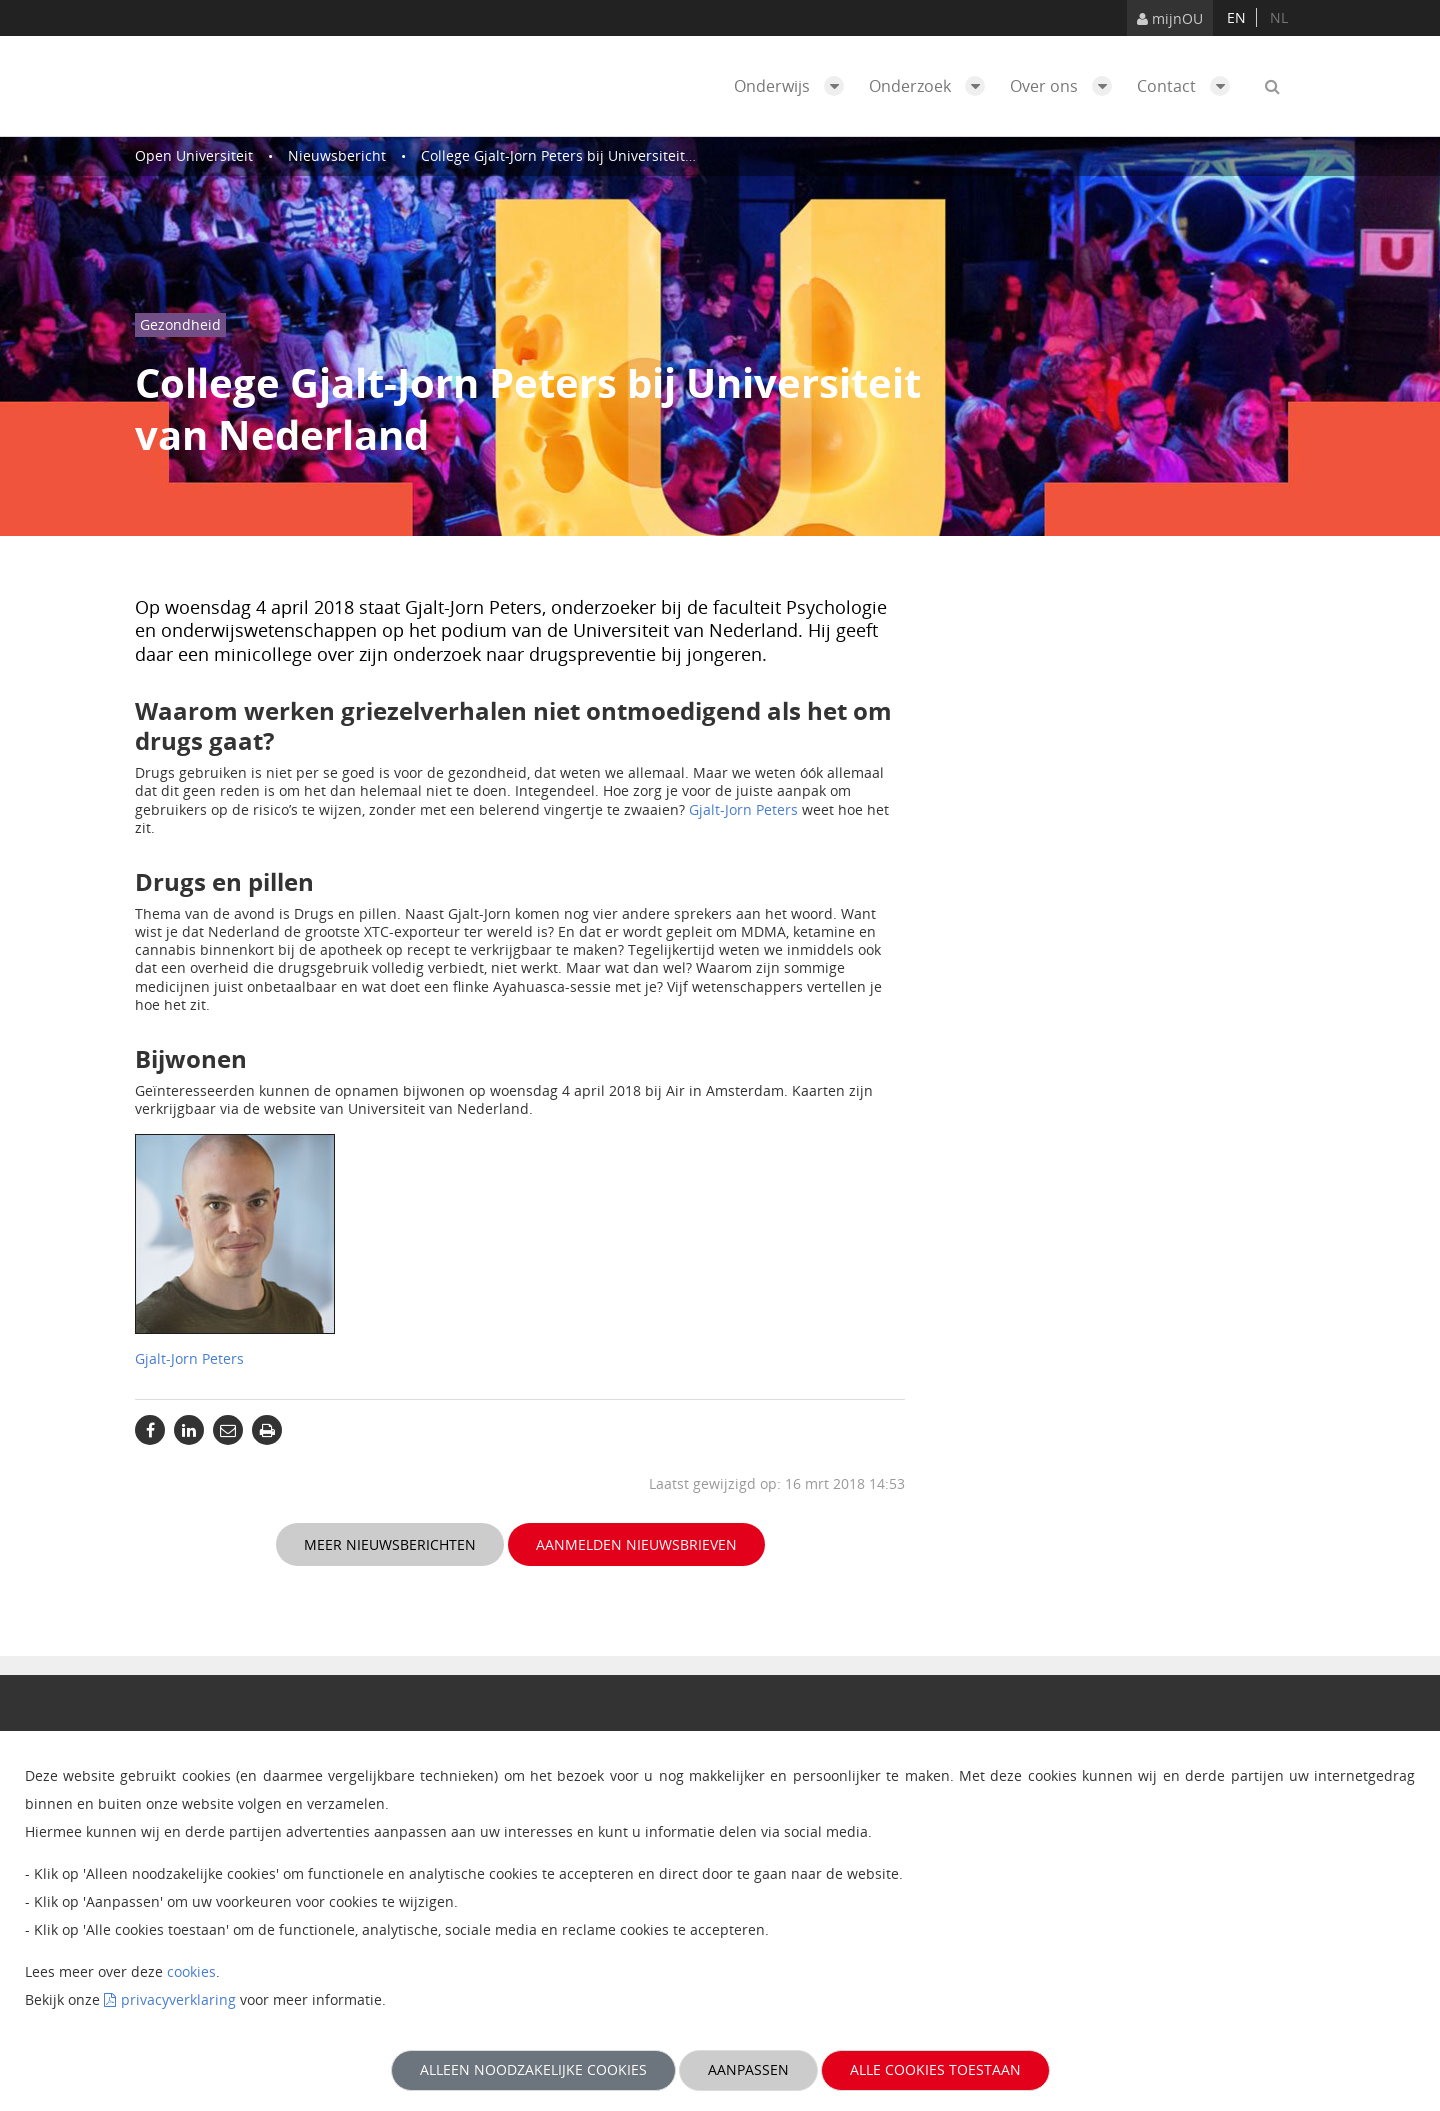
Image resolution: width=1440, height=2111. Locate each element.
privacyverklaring (178, 1999)
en (1236, 17)
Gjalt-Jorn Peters (743, 809)
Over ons (1066, 86)
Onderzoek (932, 86)
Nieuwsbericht (337, 155)
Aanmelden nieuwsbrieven (636, 1544)
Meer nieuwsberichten (390, 1544)
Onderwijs (794, 86)
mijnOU (1170, 18)
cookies (191, 1971)
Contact (1188, 86)
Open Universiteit (194, 155)
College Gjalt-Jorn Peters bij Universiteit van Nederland (605, 155)
